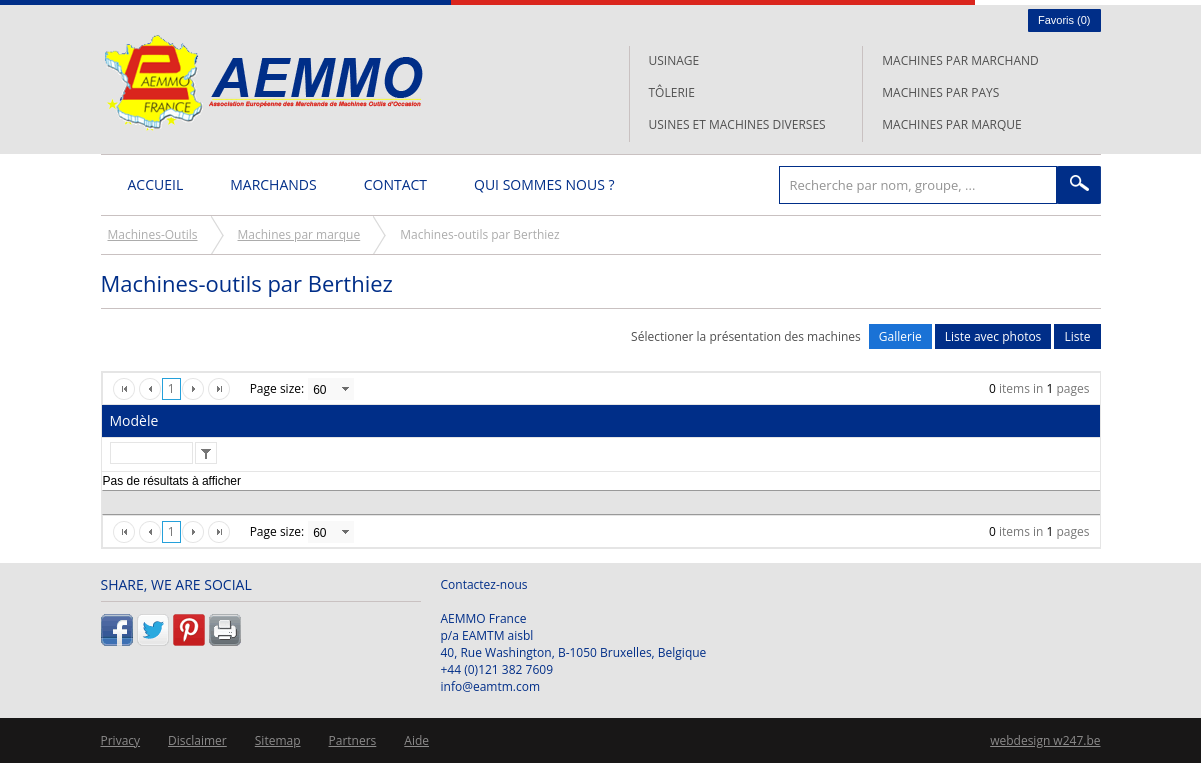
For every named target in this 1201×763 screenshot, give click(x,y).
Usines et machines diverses (737, 124)
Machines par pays (940, 92)
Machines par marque (951, 124)
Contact (395, 184)
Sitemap (278, 740)
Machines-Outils (153, 234)
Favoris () (1064, 20)
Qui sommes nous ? (544, 184)
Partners (353, 740)
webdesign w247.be (1045, 740)
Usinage (674, 60)
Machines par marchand (960, 60)
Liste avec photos (993, 336)
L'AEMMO (263, 82)
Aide (416, 740)
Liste (1077, 336)
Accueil (156, 184)
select (345, 389)
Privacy (121, 740)
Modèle (134, 420)
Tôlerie (672, 92)
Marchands (273, 184)
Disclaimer (197, 740)
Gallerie (900, 336)
